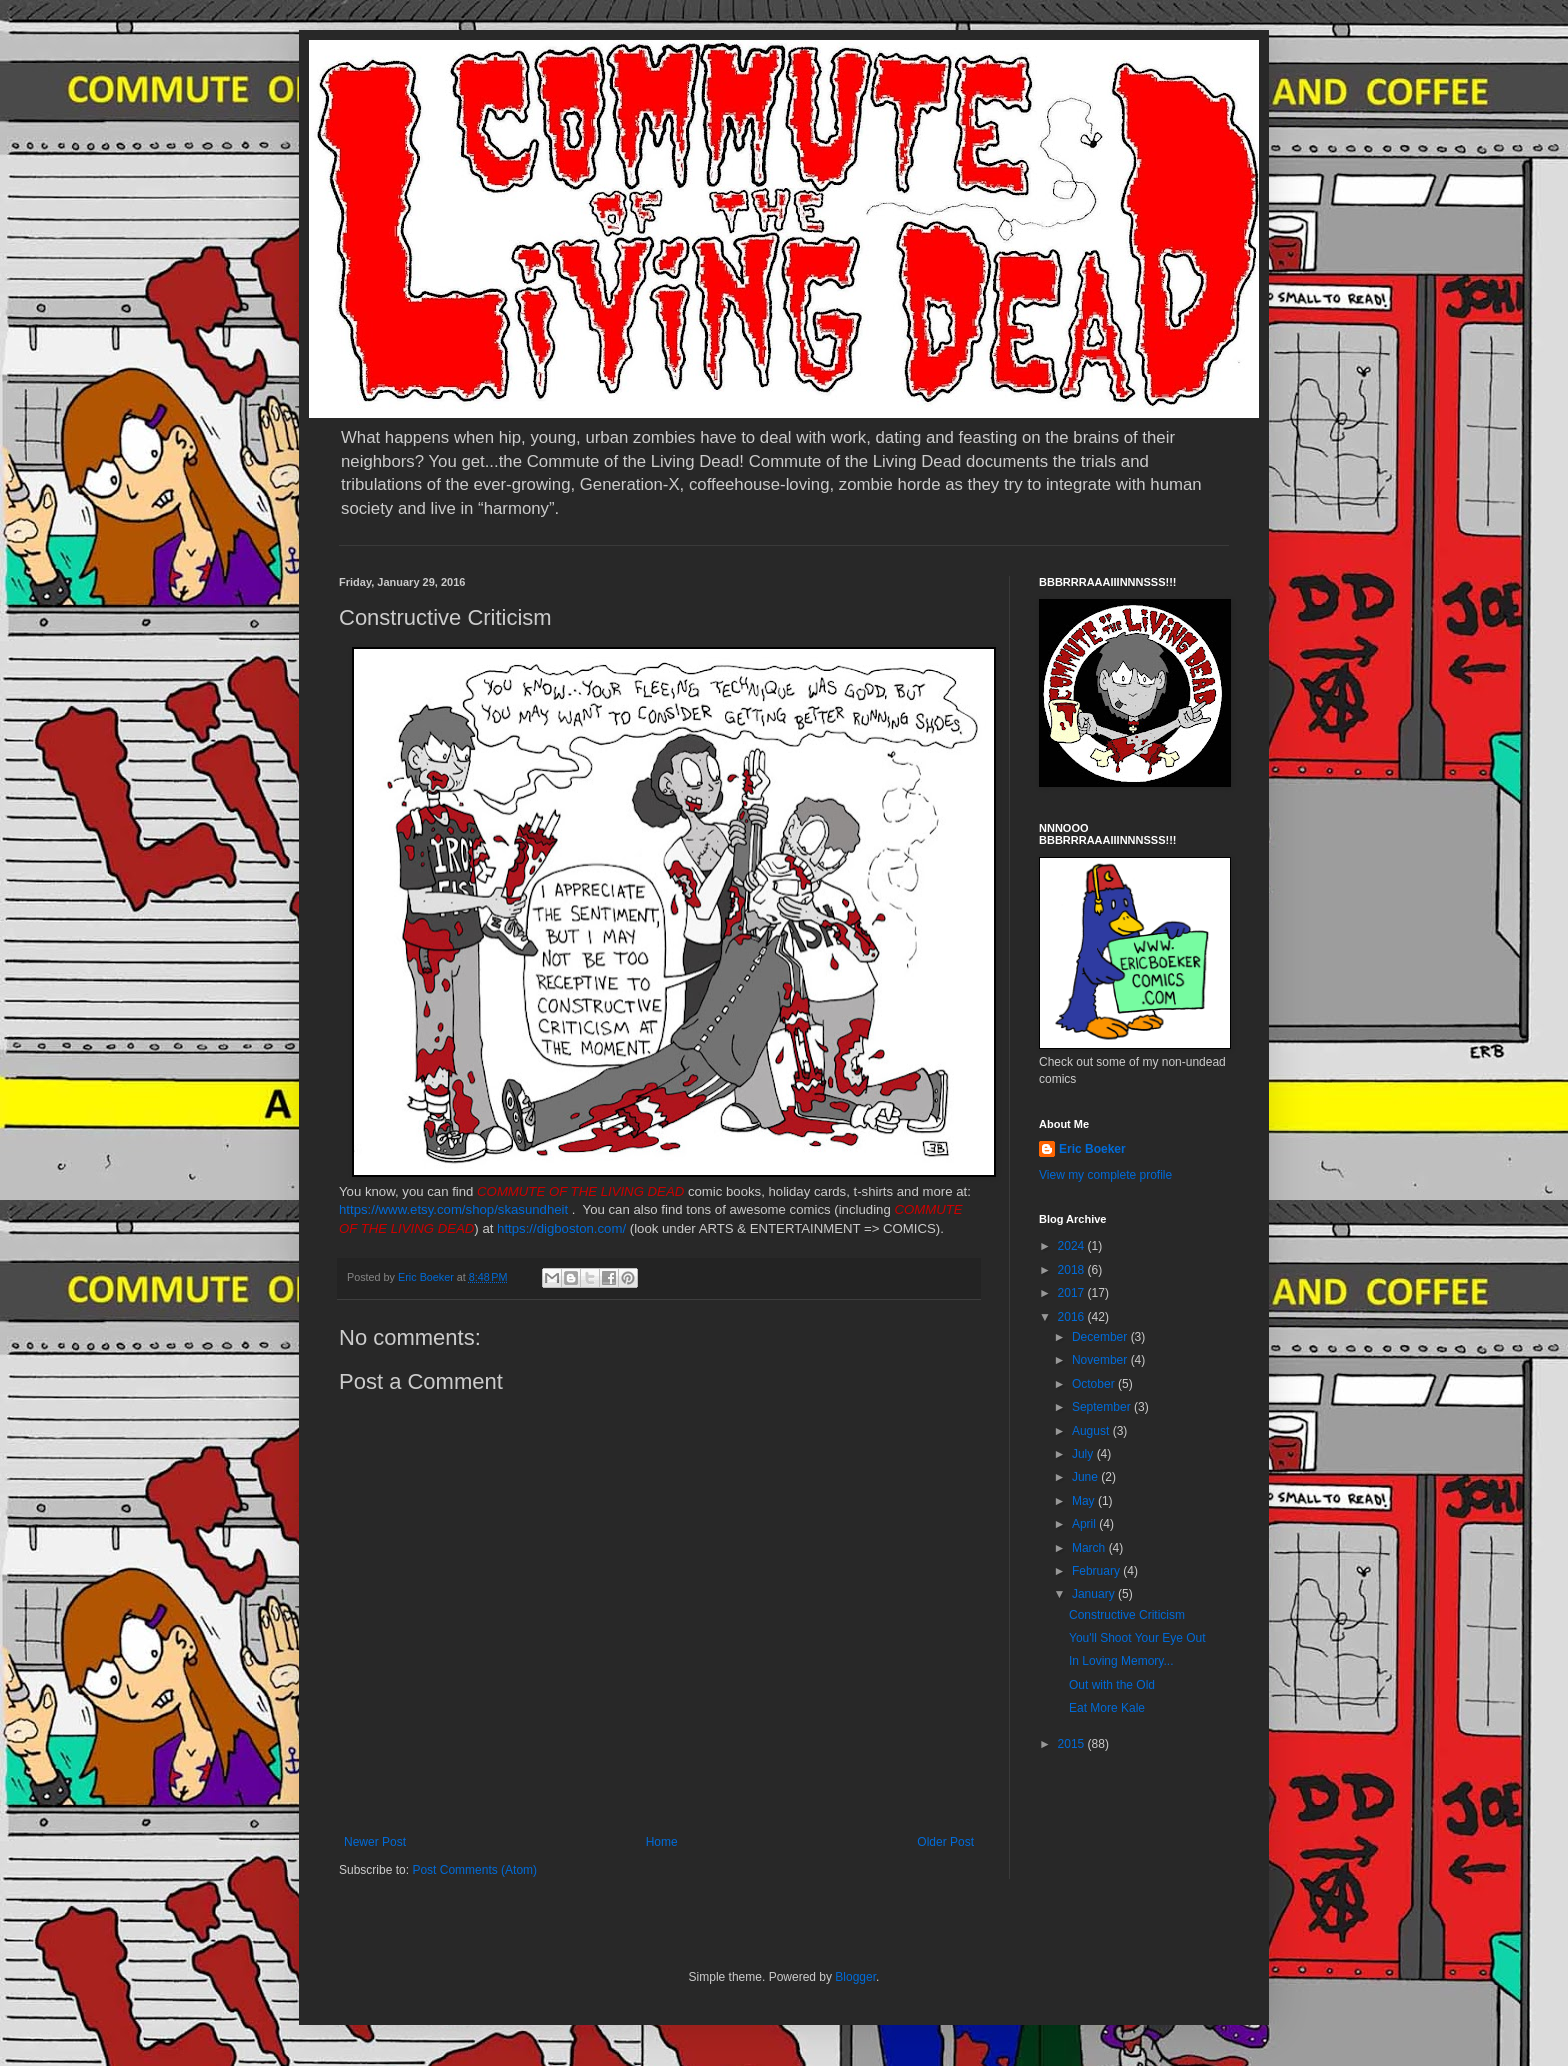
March (1090, 1548)
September (1103, 1407)
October (1095, 1384)
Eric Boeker (1092, 1149)
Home (662, 1842)
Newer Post (375, 1842)
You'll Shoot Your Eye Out (1137, 1638)
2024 (1073, 1246)
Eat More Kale (1107, 1708)
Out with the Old (1112, 1685)
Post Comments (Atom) (474, 1870)
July (1084, 1454)
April (1085, 1524)
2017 (1073, 1293)
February (1097, 1571)
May (1085, 1501)
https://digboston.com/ (561, 1228)
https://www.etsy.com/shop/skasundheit (453, 1209)
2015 (1073, 1744)
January (1095, 1594)
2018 (1073, 1270)
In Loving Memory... (1121, 1661)
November (1101, 1360)
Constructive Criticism (1127, 1615)
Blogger (855, 1977)
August (1092, 1431)
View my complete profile (1105, 1175)
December (1101, 1337)
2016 (1073, 1317)
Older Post (945, 1842)
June (1086, 1477)
